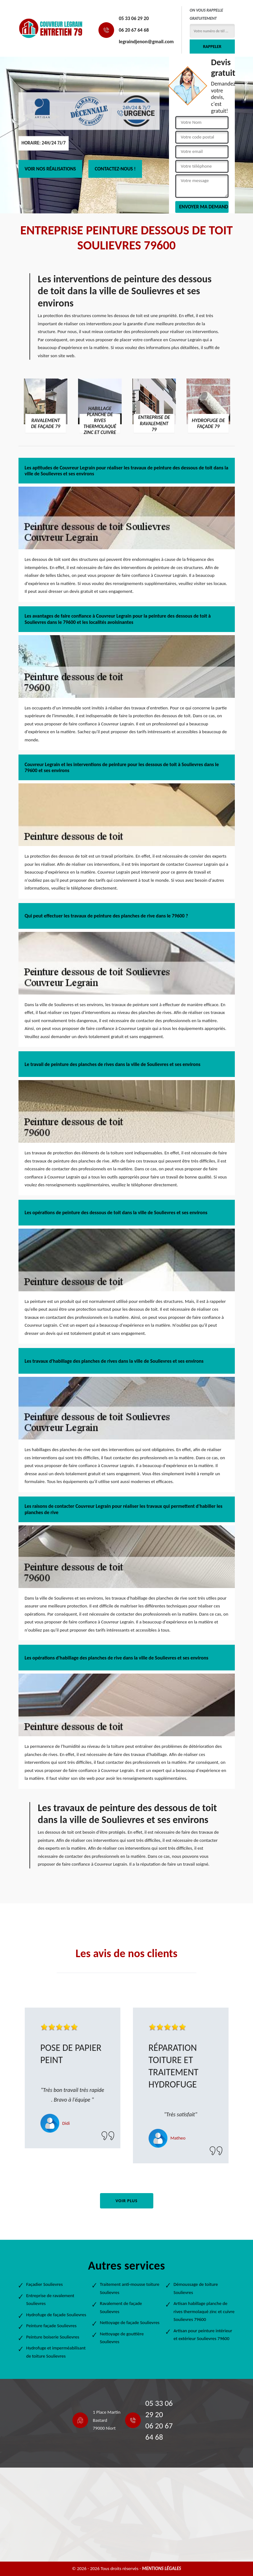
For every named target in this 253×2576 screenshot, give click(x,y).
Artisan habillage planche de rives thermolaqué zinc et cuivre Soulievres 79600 (204, 2311)
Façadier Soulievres (44, 2284)
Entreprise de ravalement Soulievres (50, 2300)
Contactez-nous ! (115, 169)
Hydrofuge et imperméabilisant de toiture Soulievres (56, 2352)
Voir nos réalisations (50, 169)
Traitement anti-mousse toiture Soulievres (130, 2288)
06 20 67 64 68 (134, 30)
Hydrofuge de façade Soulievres (56, 2314)
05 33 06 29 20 (134, 18)
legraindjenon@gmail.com (146, 41)
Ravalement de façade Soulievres (121, 2307)
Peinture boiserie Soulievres (52, 2337)
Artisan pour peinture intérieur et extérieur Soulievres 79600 (203, 2335)
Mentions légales (161, 2568)
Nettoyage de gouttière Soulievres (122, 2338)
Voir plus (126, 2200)
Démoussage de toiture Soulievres (196, 2288)
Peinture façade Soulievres (51, 2325)
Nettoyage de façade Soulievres (130, 2322)
